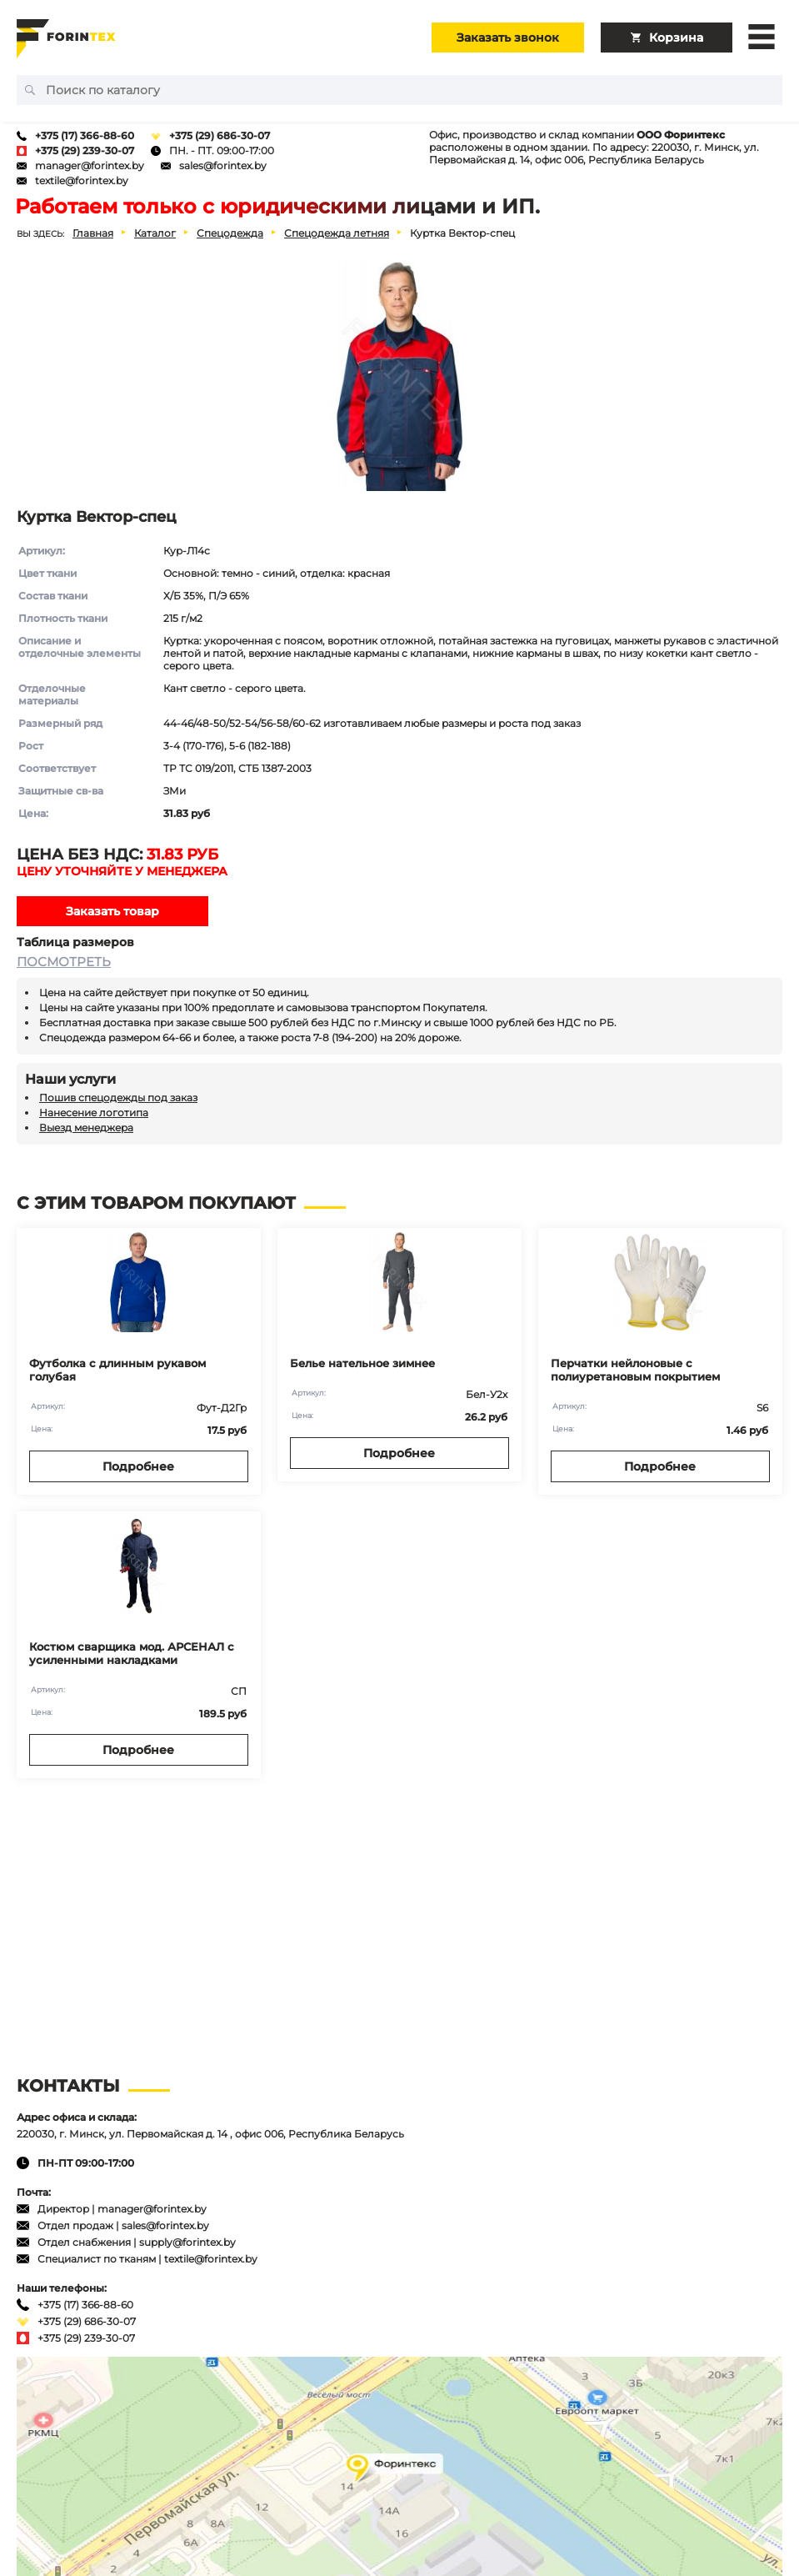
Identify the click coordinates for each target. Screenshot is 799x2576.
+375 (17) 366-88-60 (84, 135)
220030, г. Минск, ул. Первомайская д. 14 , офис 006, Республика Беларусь (210, 2133)
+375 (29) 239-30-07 (84, 150)
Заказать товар (112, 911)
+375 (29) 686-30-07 (219, 135)
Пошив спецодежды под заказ (118, 1097)
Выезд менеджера (86, 1127)
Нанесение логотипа (93, 1112)
